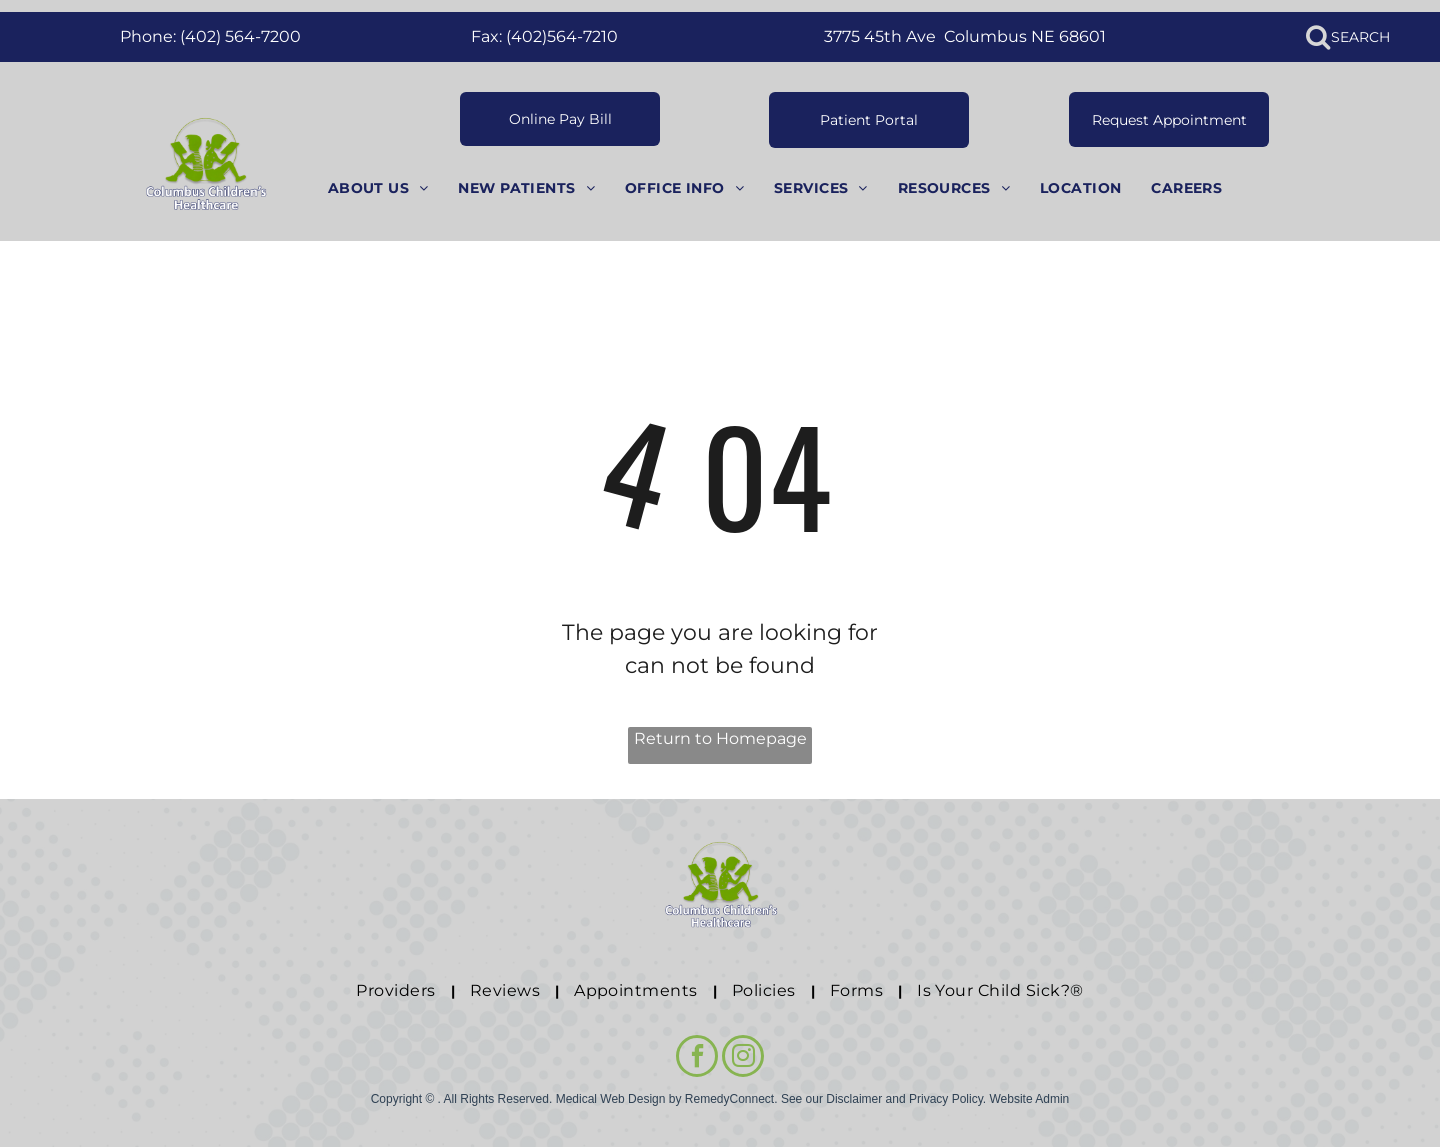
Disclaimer (854, 1099)
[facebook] (697, 1058)
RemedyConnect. (731, 1099)
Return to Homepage (720, 738)
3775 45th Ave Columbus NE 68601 (965, 36)
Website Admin (1029, 1099)
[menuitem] (378, 188)
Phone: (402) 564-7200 (210, 36)
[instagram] (743, 1058)
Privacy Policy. (947, 1099)
